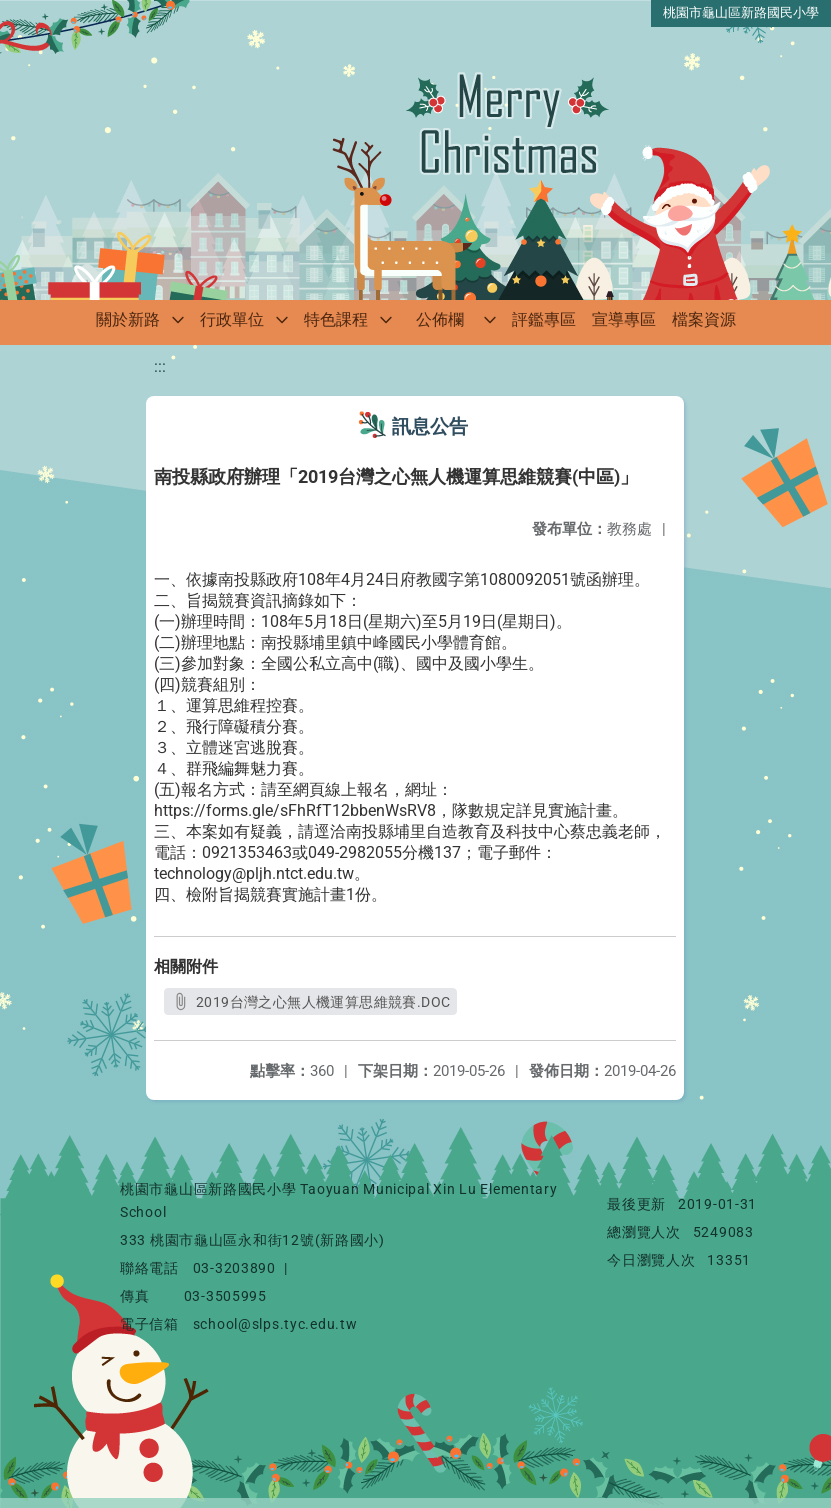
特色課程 (336, 319)
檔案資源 (704, 319)
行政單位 (232, 319)
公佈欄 (440, 319)
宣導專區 (624, 319)
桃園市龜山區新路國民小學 (741, 12)
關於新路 (128, 319)
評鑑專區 (544, 319)
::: (160, 366)
